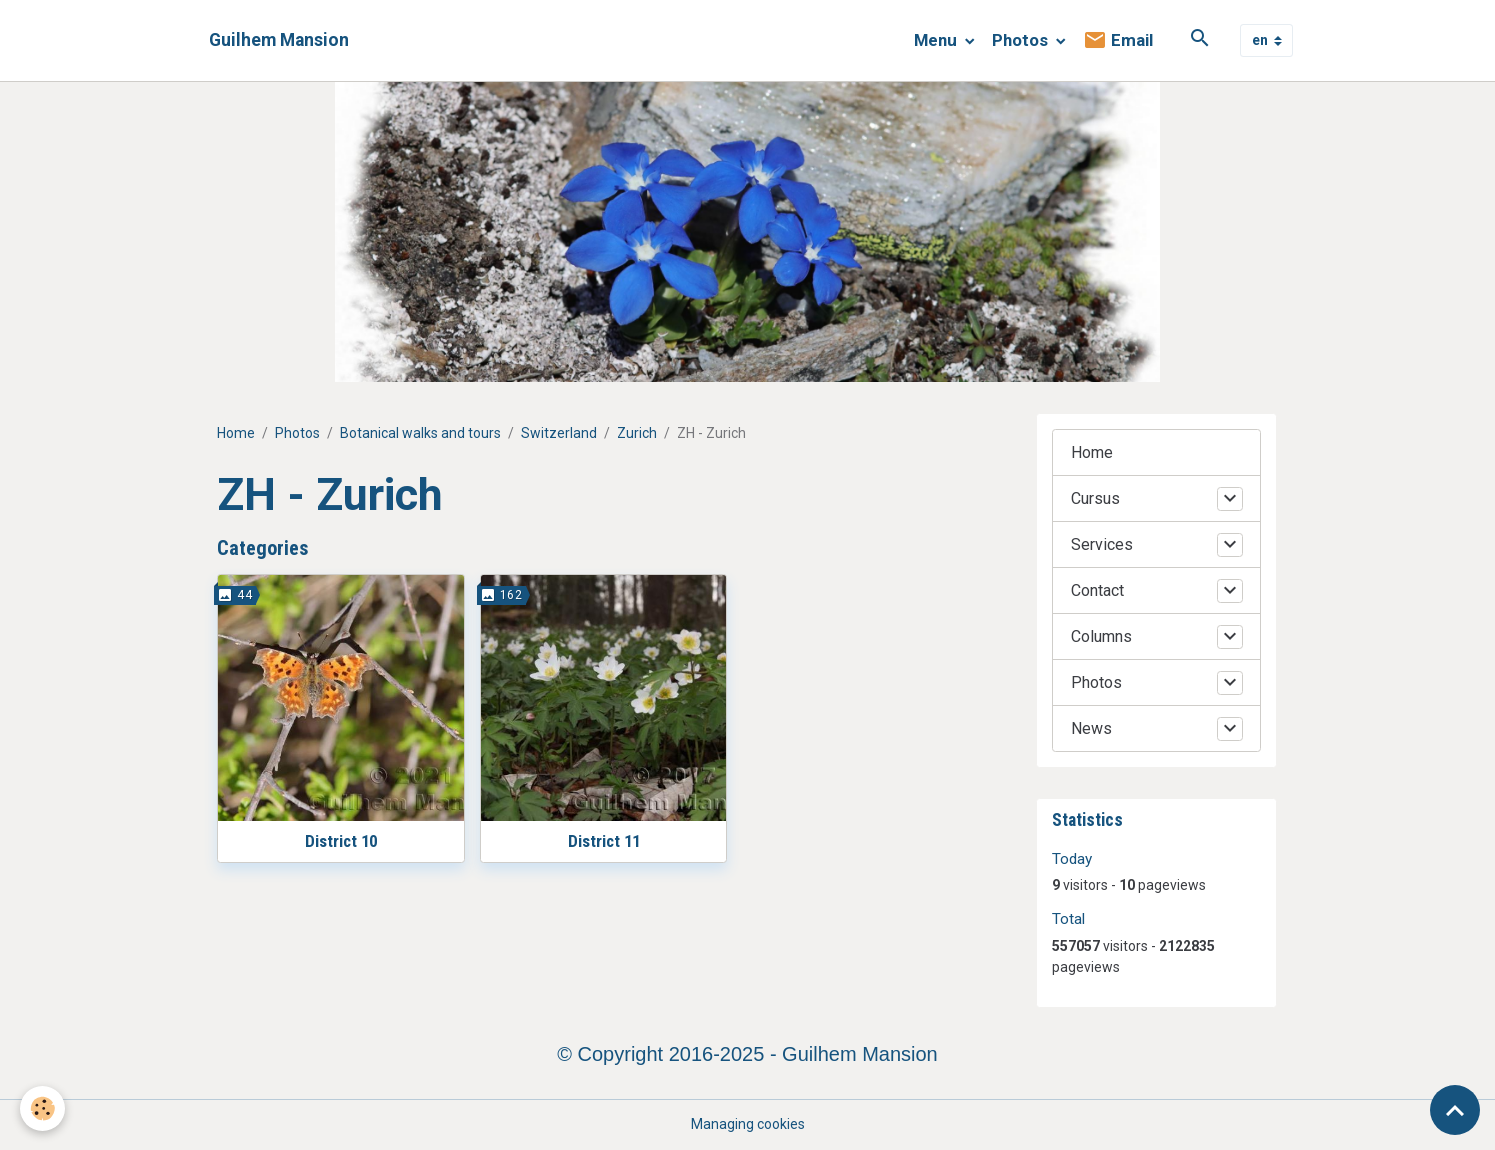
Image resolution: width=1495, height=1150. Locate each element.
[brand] (279, 40)
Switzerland (559, 433)
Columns (1101, 636)
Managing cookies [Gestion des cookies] (748, 1124)
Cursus (1095, 498)
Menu (937, 40)
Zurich (637, 433)
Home (236, 433)
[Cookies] (42, 1108)
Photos (1022, 40)
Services (1102, 544)
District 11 (604, 841)
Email (1118, 40)
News (1091, 728)
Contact (1097, 590)
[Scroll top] (1455, 1110)
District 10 (341, 841)
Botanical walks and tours (420, 433)
